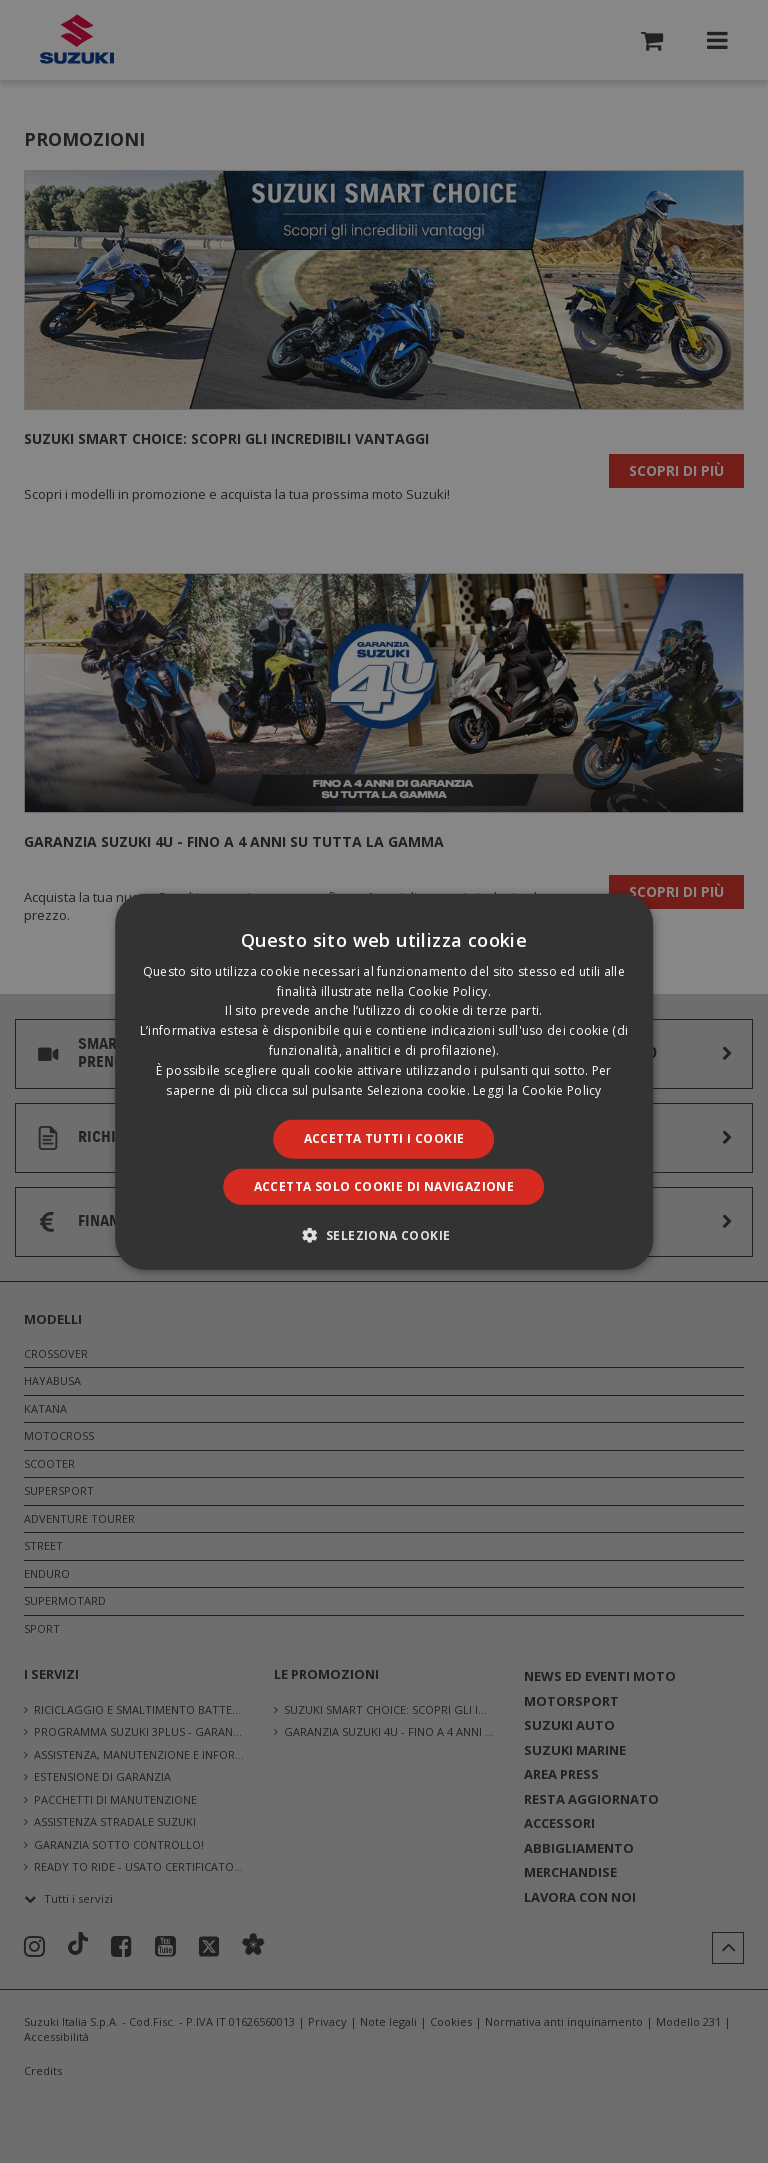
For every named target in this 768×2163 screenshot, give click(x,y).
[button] (384, 1235)
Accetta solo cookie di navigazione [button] (384, 1186)
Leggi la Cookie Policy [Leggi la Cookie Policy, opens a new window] (537, 1089)
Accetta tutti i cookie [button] (384, 1138)
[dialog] (384, 1081)
